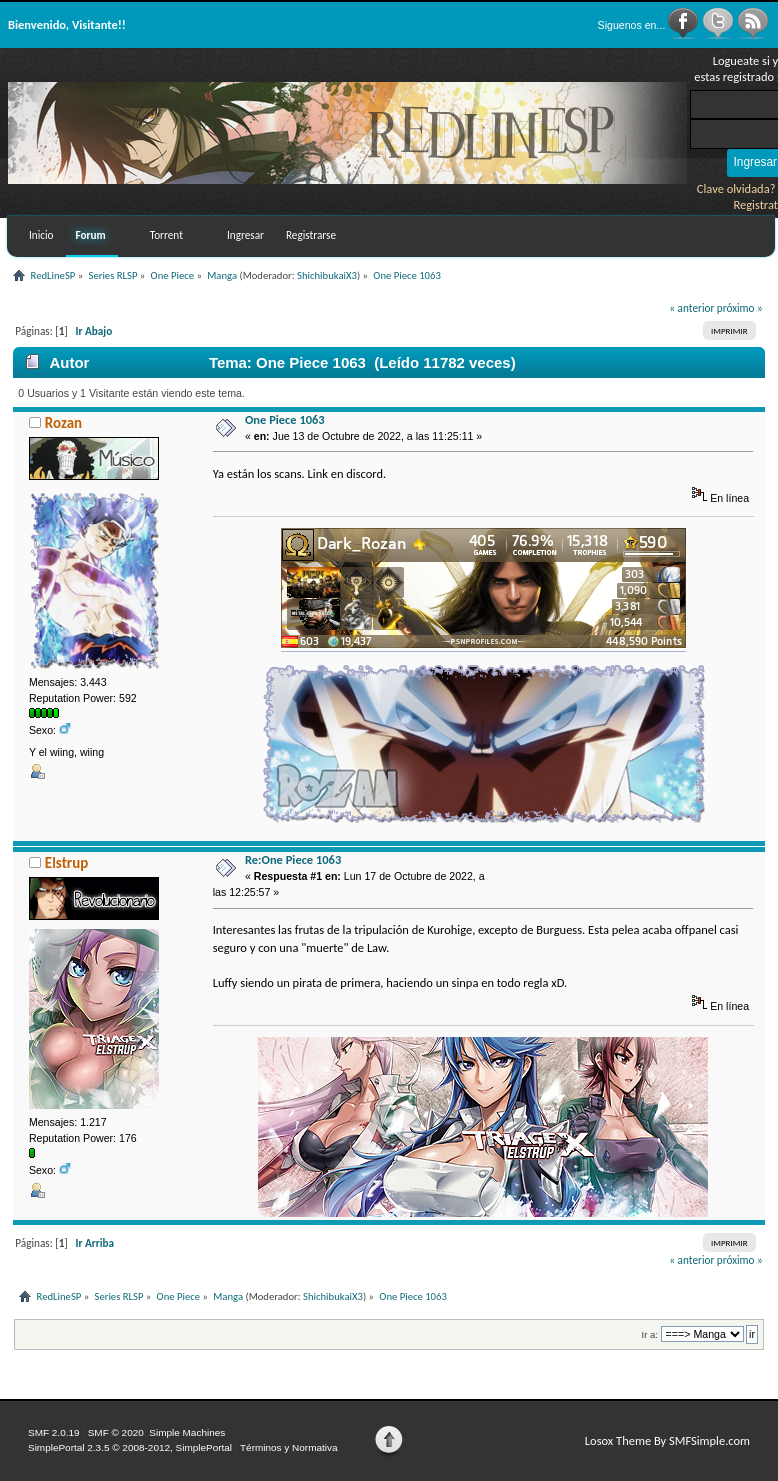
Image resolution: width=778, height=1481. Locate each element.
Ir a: (650, 1334)
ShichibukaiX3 (327, 275)
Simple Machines (187, 1432)
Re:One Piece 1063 (293, 859)
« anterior (691, 308)
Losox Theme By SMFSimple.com (667, 1440)
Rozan (63, 423)
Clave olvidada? (736, 188)
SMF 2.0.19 (54, 1432)
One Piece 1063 (285, 419)
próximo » (740, 308)
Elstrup (66, 863)
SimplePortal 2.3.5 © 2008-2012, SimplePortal (130, 1447)
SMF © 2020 (116, 1432)
